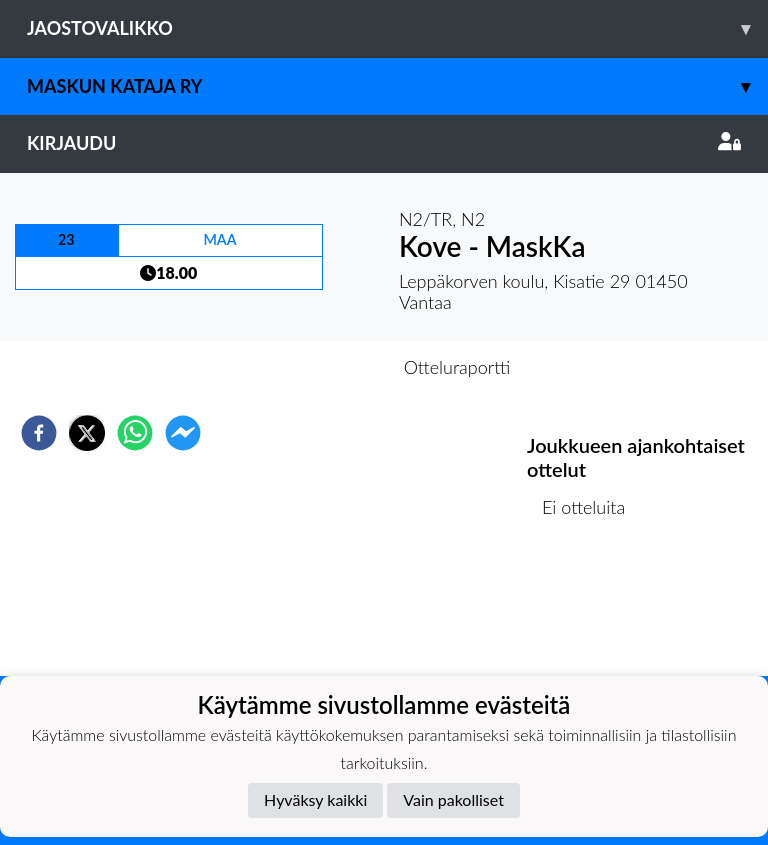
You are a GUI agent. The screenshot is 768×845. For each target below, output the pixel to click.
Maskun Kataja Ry (397, 86)
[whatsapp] (135, 433)
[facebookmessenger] (183, 433)
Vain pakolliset (453, 799)
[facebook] (39, 433)
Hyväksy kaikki (315, 799)
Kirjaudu (384, 143)
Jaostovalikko (397, 28)
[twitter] (87, 433)
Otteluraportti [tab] (457, 367)
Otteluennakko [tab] (315, 367)
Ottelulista (591, 608)
